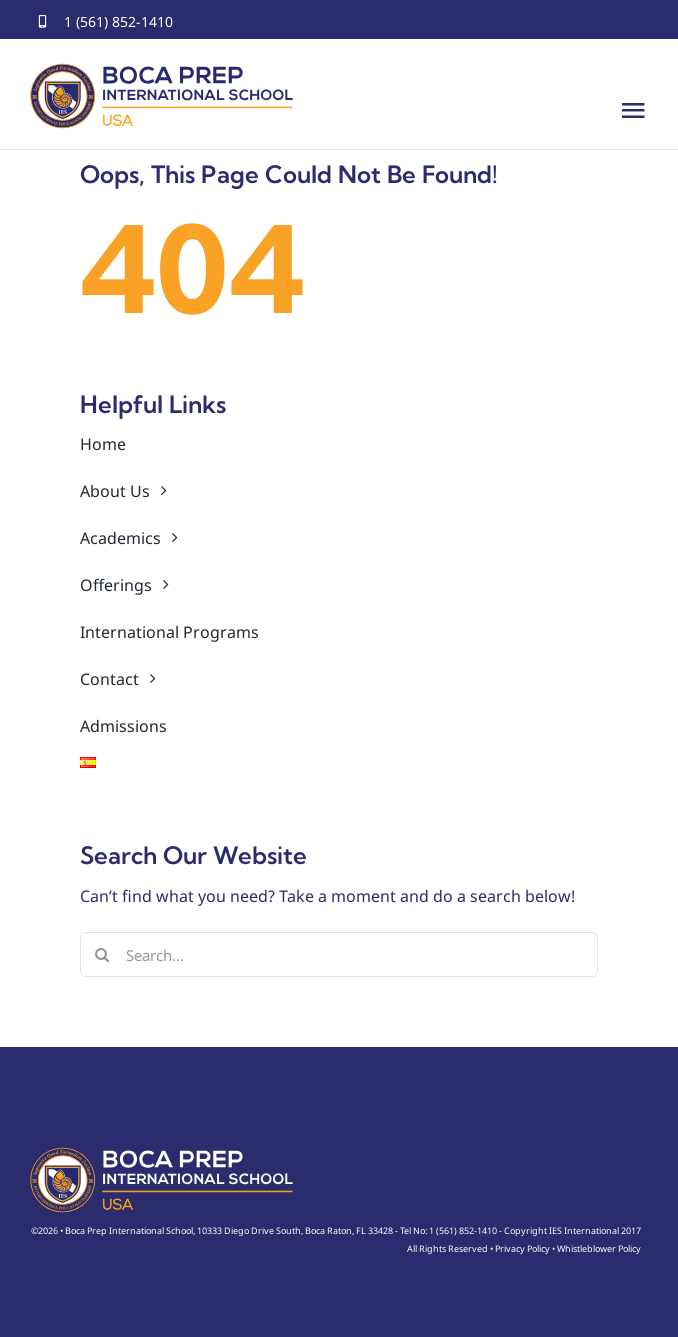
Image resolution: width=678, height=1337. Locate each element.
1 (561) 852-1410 (118, 21)
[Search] (102, 954)
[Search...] (339, 954)
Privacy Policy (522, 1248)
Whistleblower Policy (599, 1248)
